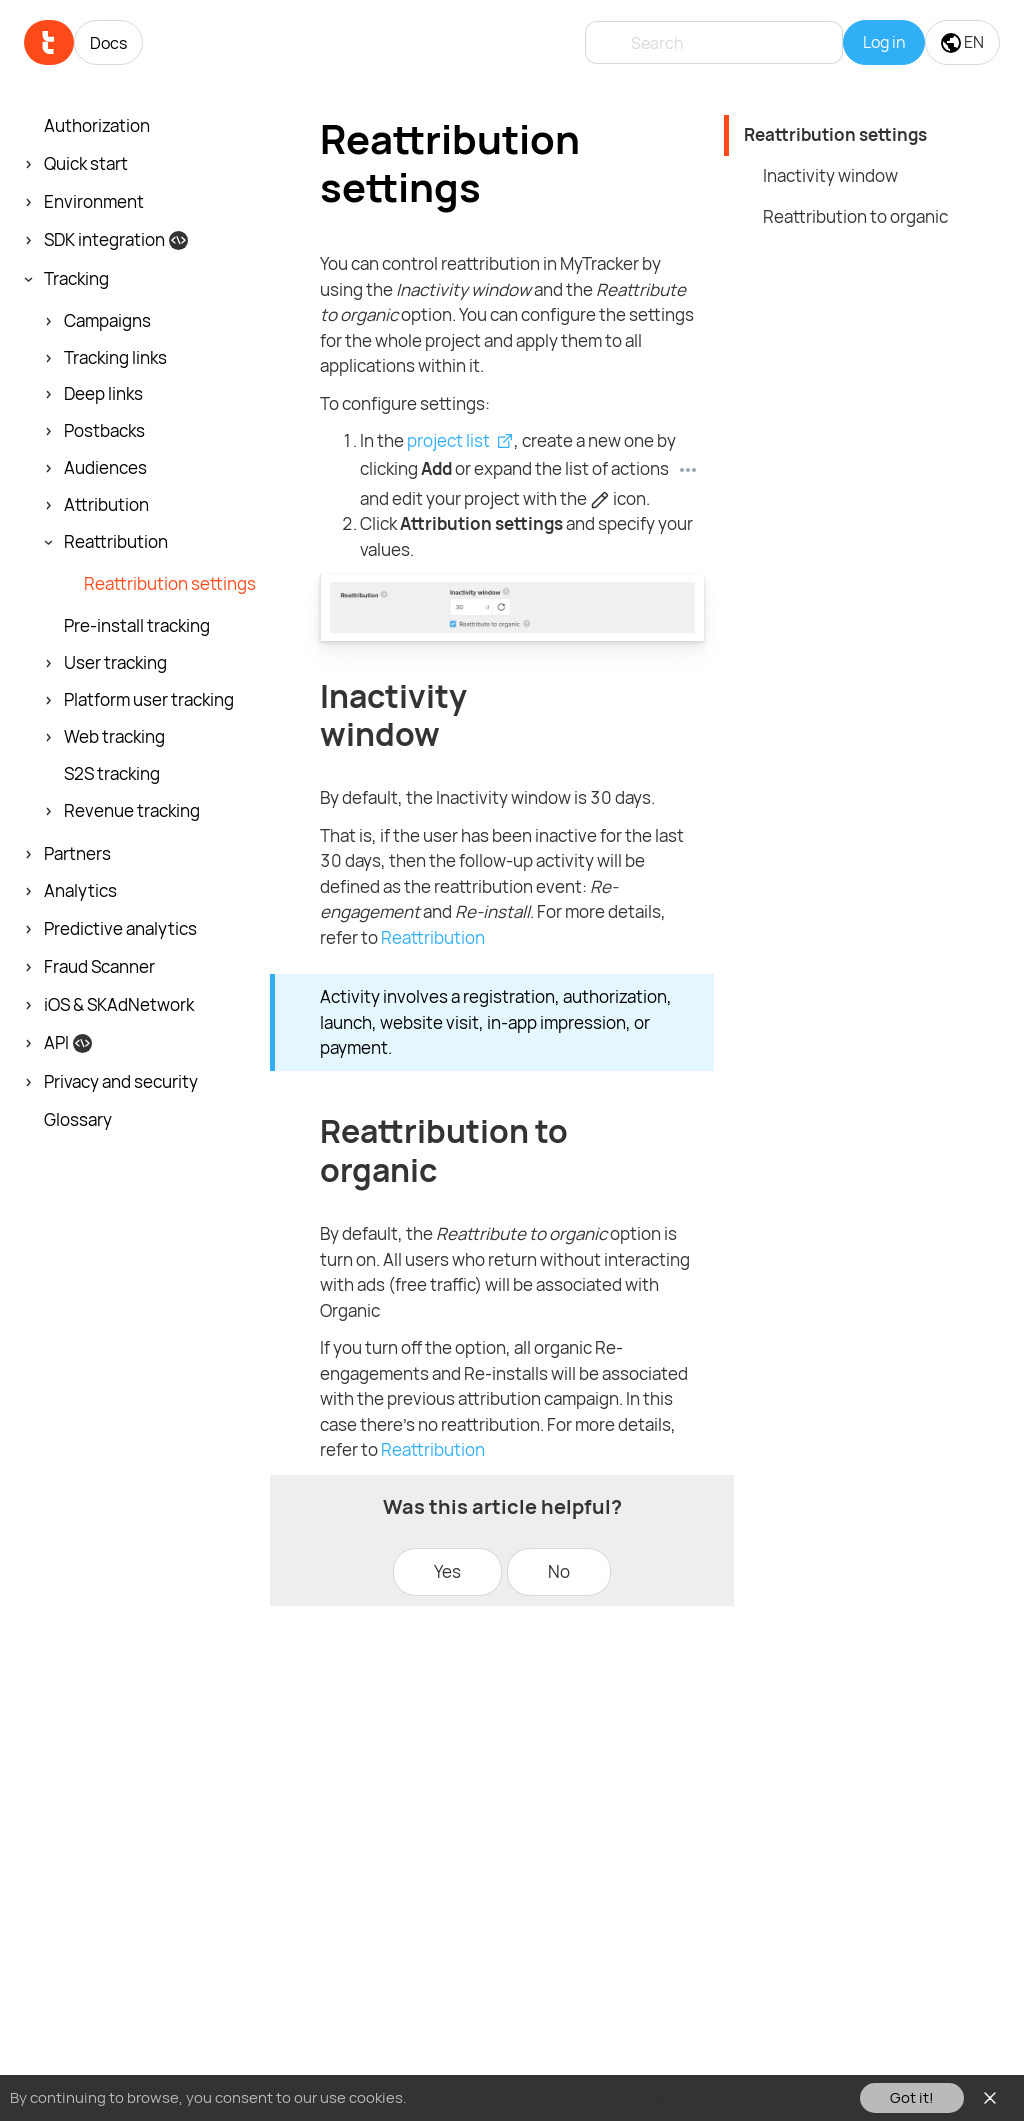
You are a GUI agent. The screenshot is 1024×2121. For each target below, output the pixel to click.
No (559, 1571)
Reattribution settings (835, 134)
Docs (108, 43)
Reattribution (433, 937)
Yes (447, 1571)
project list (448, 440)
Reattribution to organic (855, 216)
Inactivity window (830, 175)
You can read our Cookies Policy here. (538, 2097)
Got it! (912, 2097)
